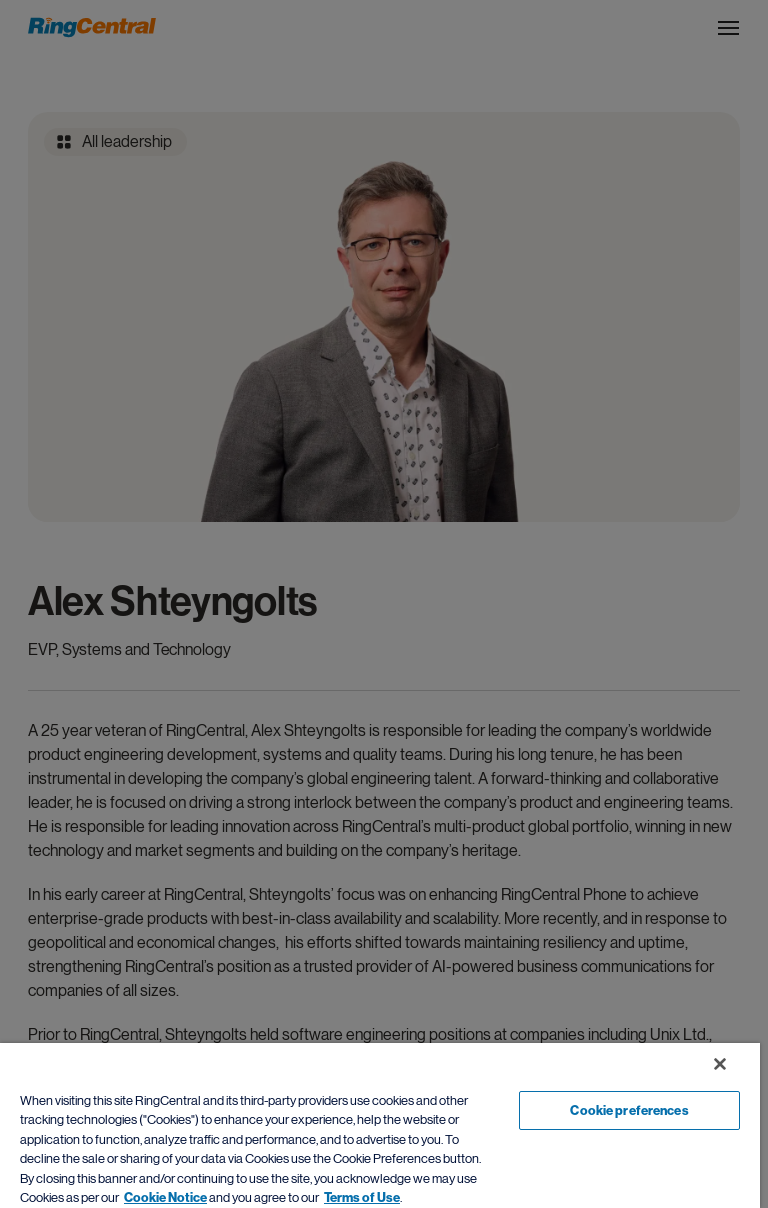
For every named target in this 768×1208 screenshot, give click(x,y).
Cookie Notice (165, 1197)
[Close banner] (720, 1064)
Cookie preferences (629, 1110)
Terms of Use (362, 1197)
